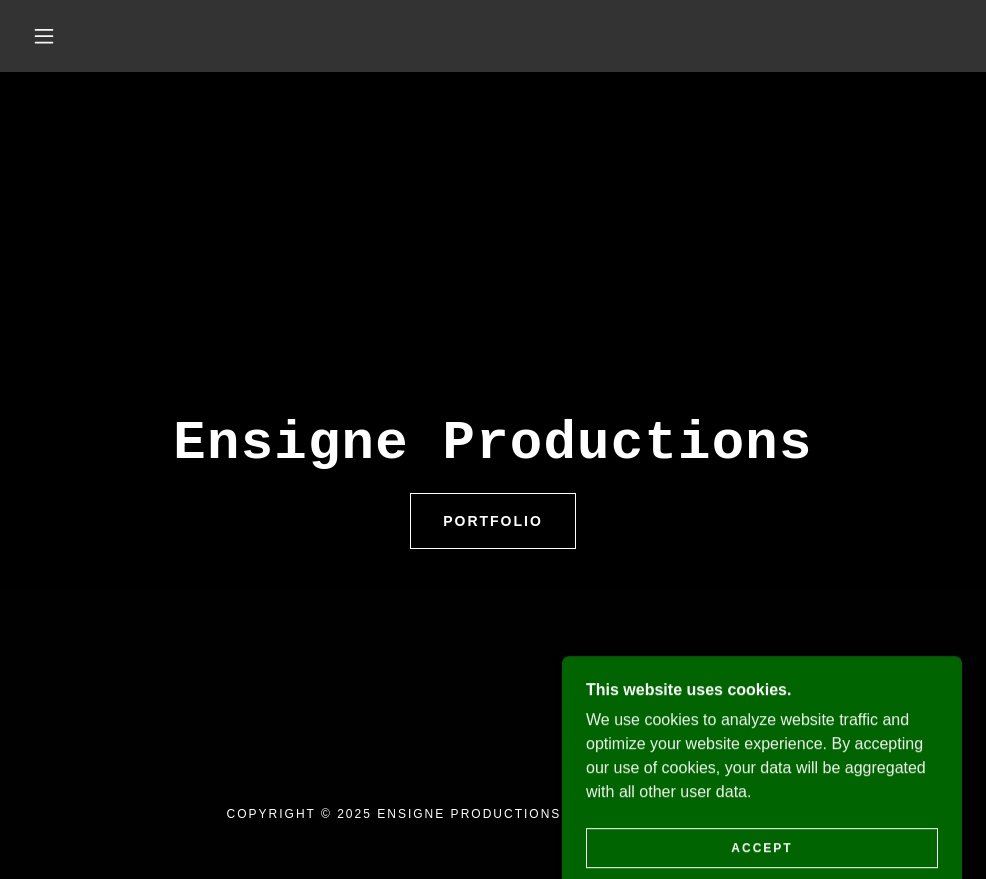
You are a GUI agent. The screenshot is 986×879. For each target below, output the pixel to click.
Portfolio (493, 521)
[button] (47, 36)
